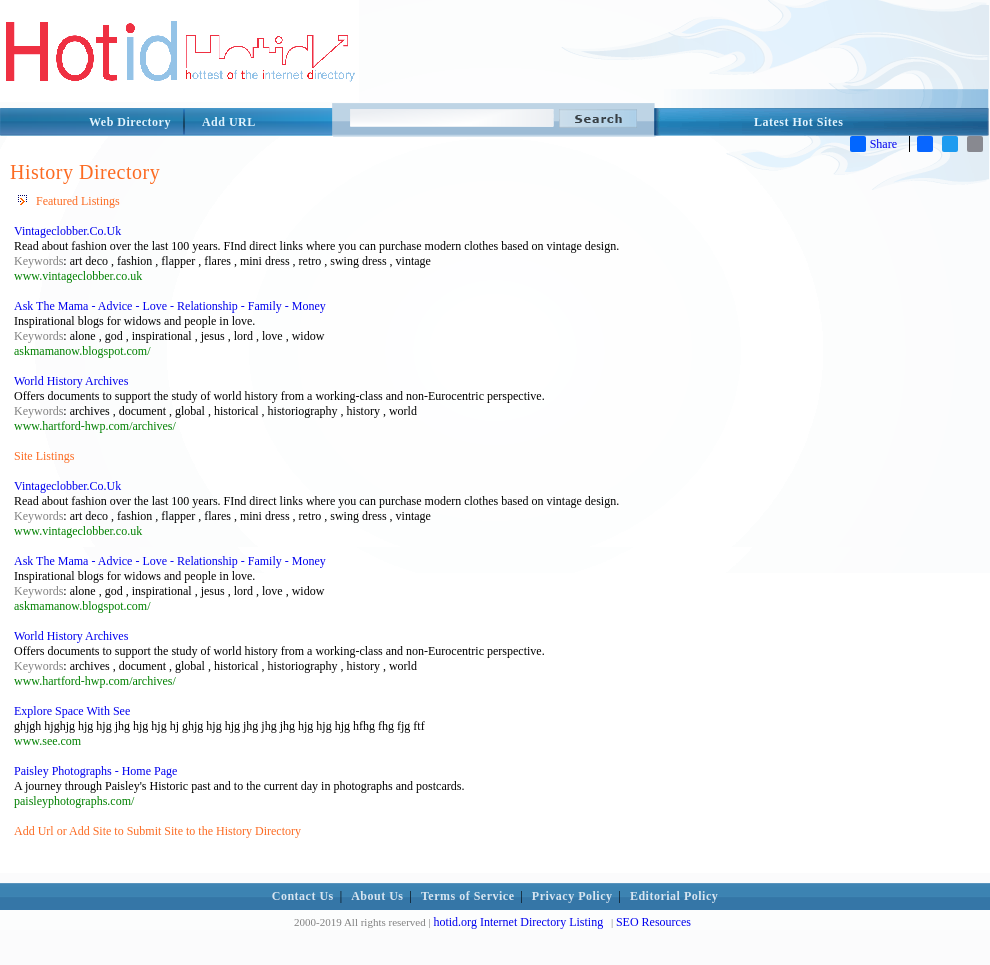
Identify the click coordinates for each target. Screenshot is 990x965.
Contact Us (303, 896)
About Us (377, 896)
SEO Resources (653, 922)
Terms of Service (468, 896)
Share (873, 144)
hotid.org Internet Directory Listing (518, 922)
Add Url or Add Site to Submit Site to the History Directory (157, 831)
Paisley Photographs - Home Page (95, 771)
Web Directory (130, 122)
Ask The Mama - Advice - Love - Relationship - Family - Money (170, 306)
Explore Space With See (72, 711)
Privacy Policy (572, 896)
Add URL (229, 122)
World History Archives (71, 381)
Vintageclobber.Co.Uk (67, 231)
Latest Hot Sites (798, 122)
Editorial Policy (674, 896)
